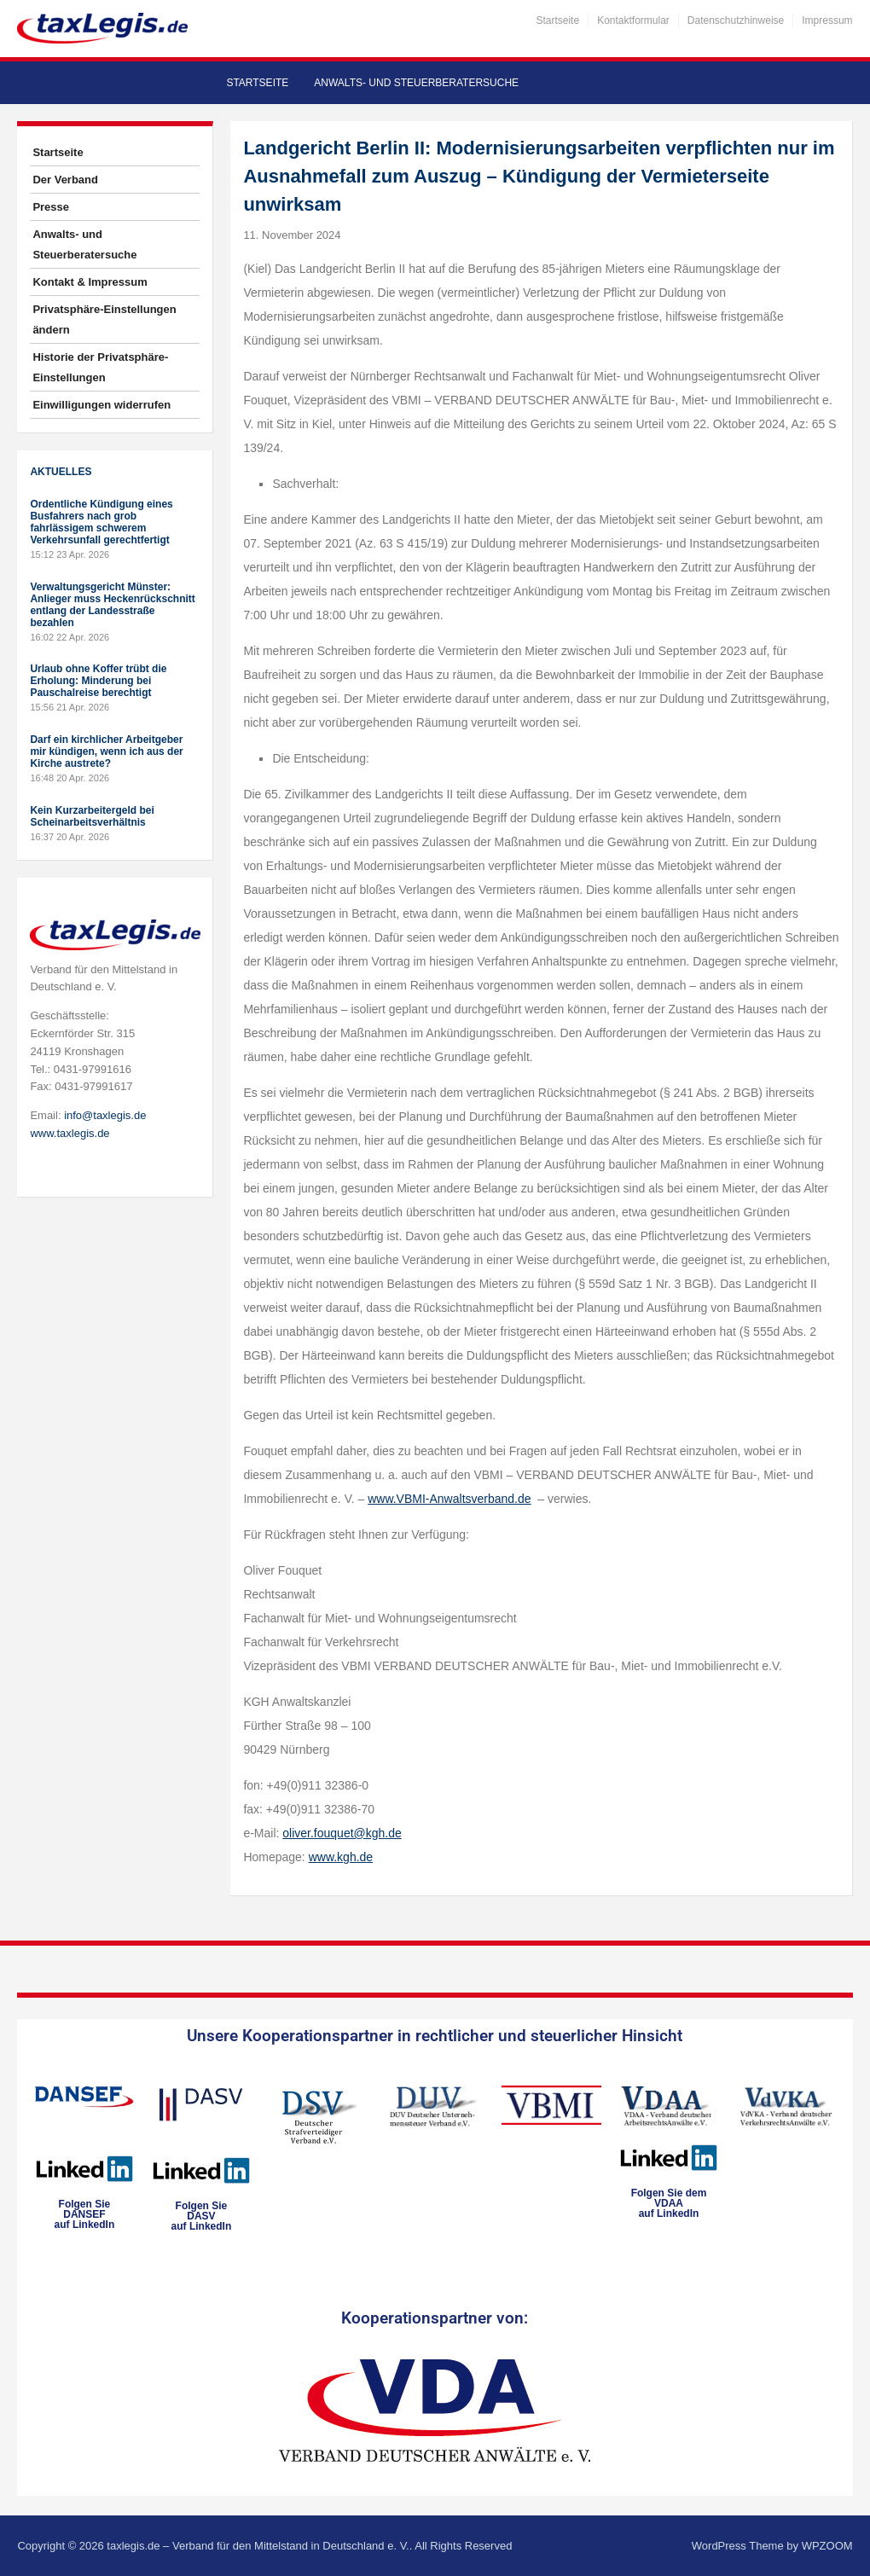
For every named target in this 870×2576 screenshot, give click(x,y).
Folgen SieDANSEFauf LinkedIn (85, 2214)
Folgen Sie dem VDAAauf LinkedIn (669, 2203)
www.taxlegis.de (69, 1133)
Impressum (827, 20)
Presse (50, 206)
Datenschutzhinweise (735, 20)
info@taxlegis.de (105, 1115)
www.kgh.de (341, 1857)
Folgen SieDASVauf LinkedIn (201, 2216)
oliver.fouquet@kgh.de (342, 1833)
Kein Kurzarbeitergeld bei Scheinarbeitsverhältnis (92, 816)
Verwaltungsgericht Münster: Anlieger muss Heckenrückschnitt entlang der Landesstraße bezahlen (112, 605)
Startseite (557, 20)
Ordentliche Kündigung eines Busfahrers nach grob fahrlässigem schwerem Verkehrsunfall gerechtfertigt (101, 522)
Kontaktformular (633, 20)
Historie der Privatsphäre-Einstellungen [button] (100, 367)
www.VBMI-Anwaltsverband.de (449, 1499)
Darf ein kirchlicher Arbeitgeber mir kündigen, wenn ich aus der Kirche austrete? (106, 751)
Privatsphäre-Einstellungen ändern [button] (104, 319)
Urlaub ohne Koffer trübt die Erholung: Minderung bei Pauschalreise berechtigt (98, 681)
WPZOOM (827, 2545)
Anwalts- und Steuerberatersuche (416, 83)
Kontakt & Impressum (89, 282)
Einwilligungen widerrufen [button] (101, 404)
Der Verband (65, 179)
